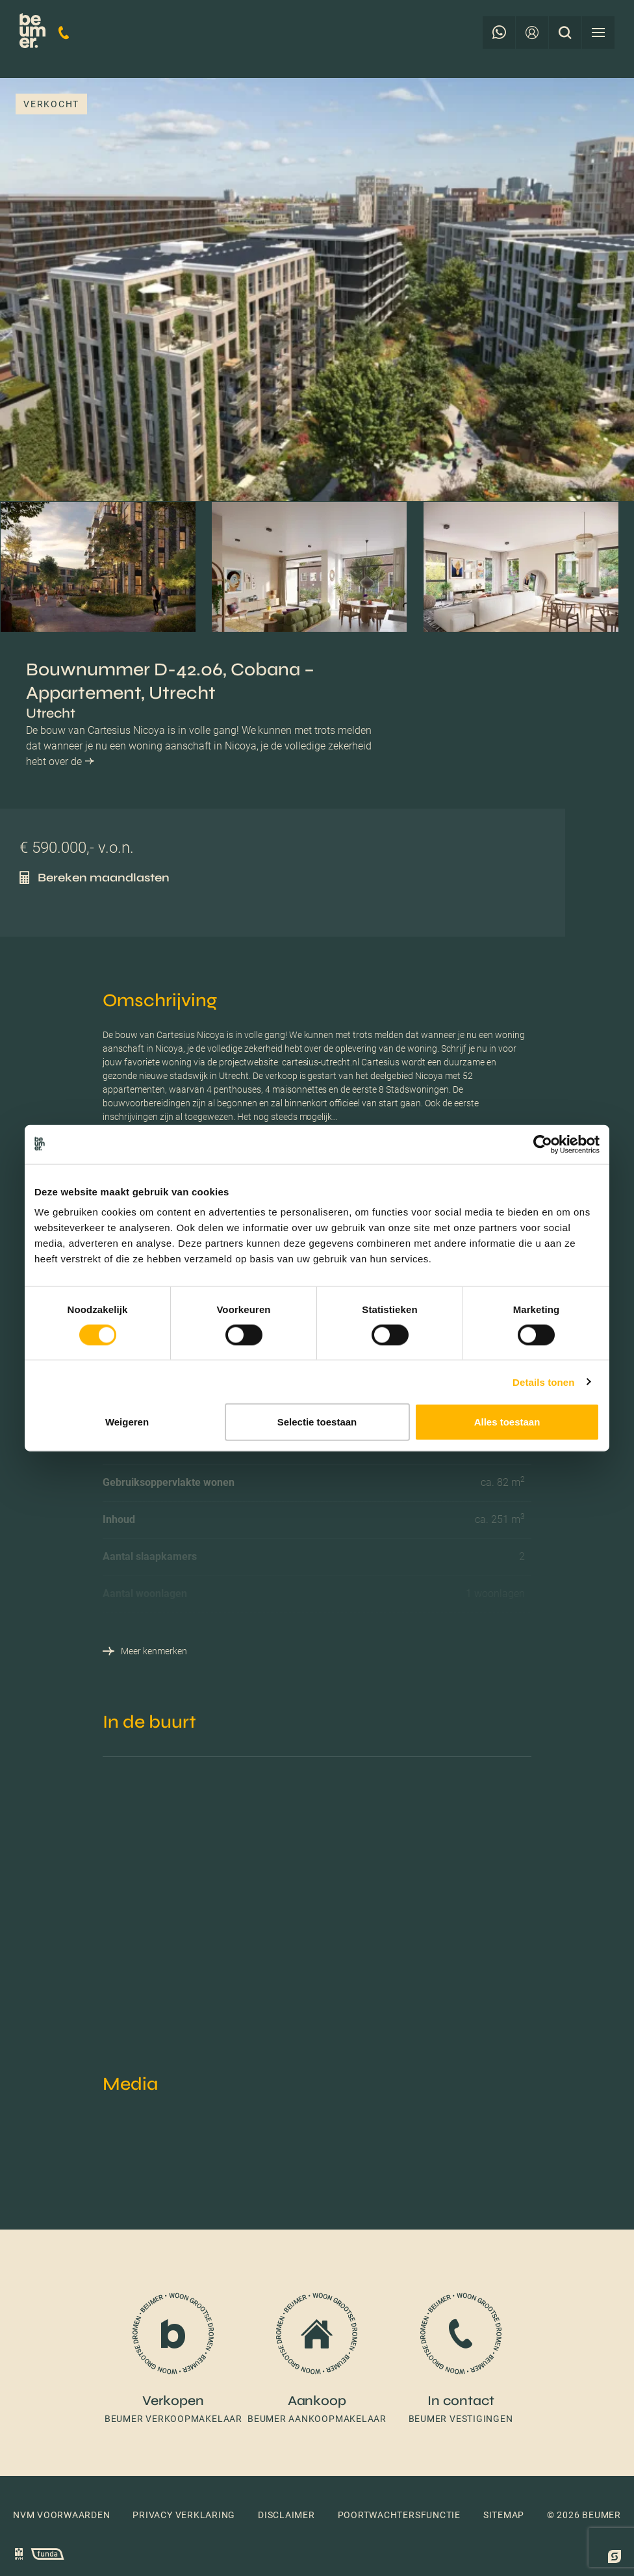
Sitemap (503, 2515)
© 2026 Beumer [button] (584, 2515)
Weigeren (127, 1421)
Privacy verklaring (184, 2515)
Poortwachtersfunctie (399, 2515)
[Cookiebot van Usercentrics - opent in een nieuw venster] (543, 1144)
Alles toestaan (507, 1421)
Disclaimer (286, 2515)
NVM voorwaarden (61, 2515)
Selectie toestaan (317, 1421)
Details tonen (543, 1381)
